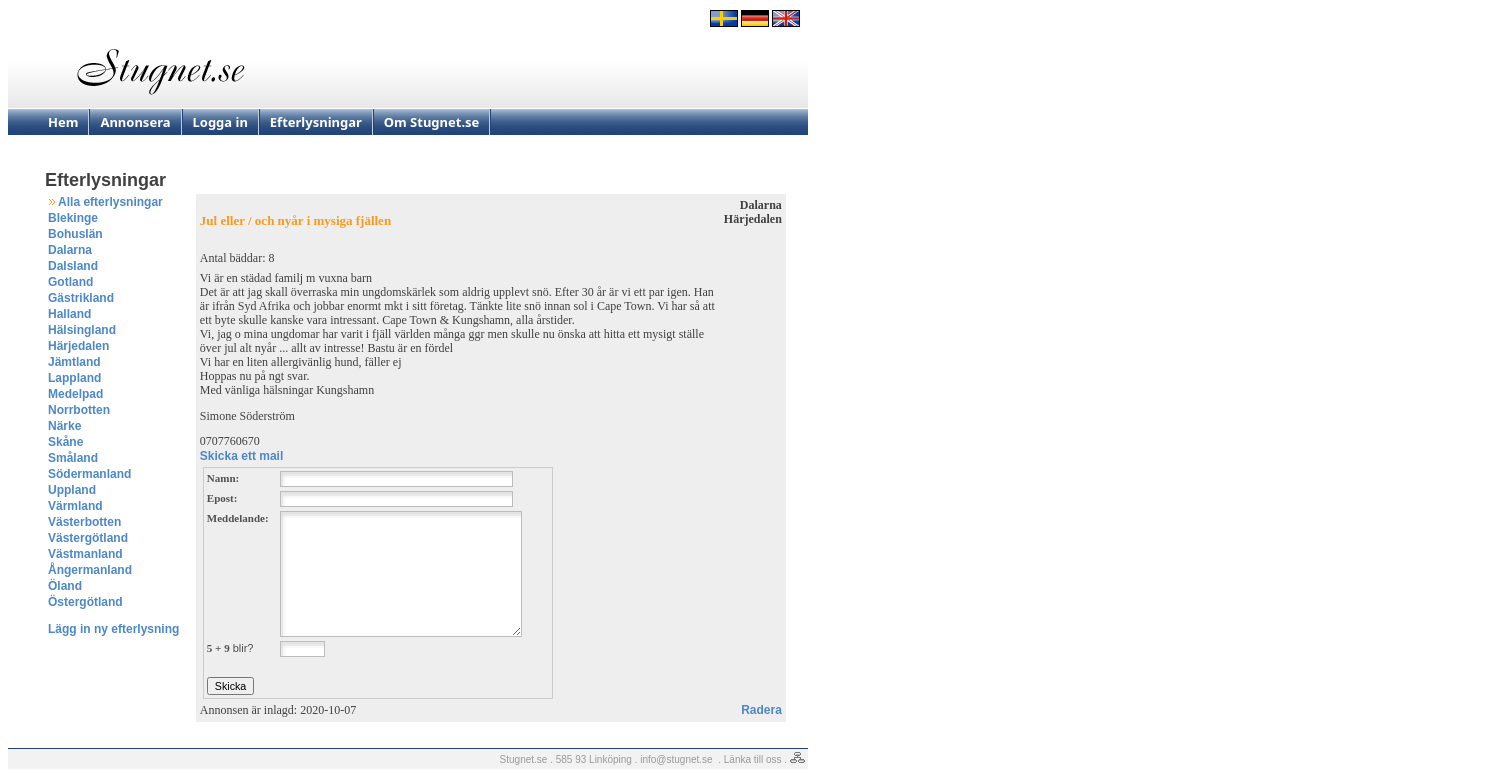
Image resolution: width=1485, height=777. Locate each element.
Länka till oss (753, 759)
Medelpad (75, 394)
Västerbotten (84, 522)
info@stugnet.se (676, 759)
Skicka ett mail (241, 456)
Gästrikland (81, 298)
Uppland (72, 490)
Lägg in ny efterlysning (113, 629)
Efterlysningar (316, 122)
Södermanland (89, 474)
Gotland (70, 282)
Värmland (75, 506)
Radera (761, 710)
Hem (63, 122)
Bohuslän (75, 234)
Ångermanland (90, 570)
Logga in (220, 122)
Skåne (65, 442)
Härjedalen (78, 346)
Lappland (74, 378)
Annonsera (135, 122)
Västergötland (88, 538)
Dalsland (73, 266)
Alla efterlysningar (110, 202)
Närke (64, 426)
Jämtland (74, 362)
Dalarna (70, 250)
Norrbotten (79, 410)
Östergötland (85, 602)
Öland (65, 586)
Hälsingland (82, 330)
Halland (69, 314)
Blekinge (73, 218)
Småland (73, 458)
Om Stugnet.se (432, 122)
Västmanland (85, 554)
